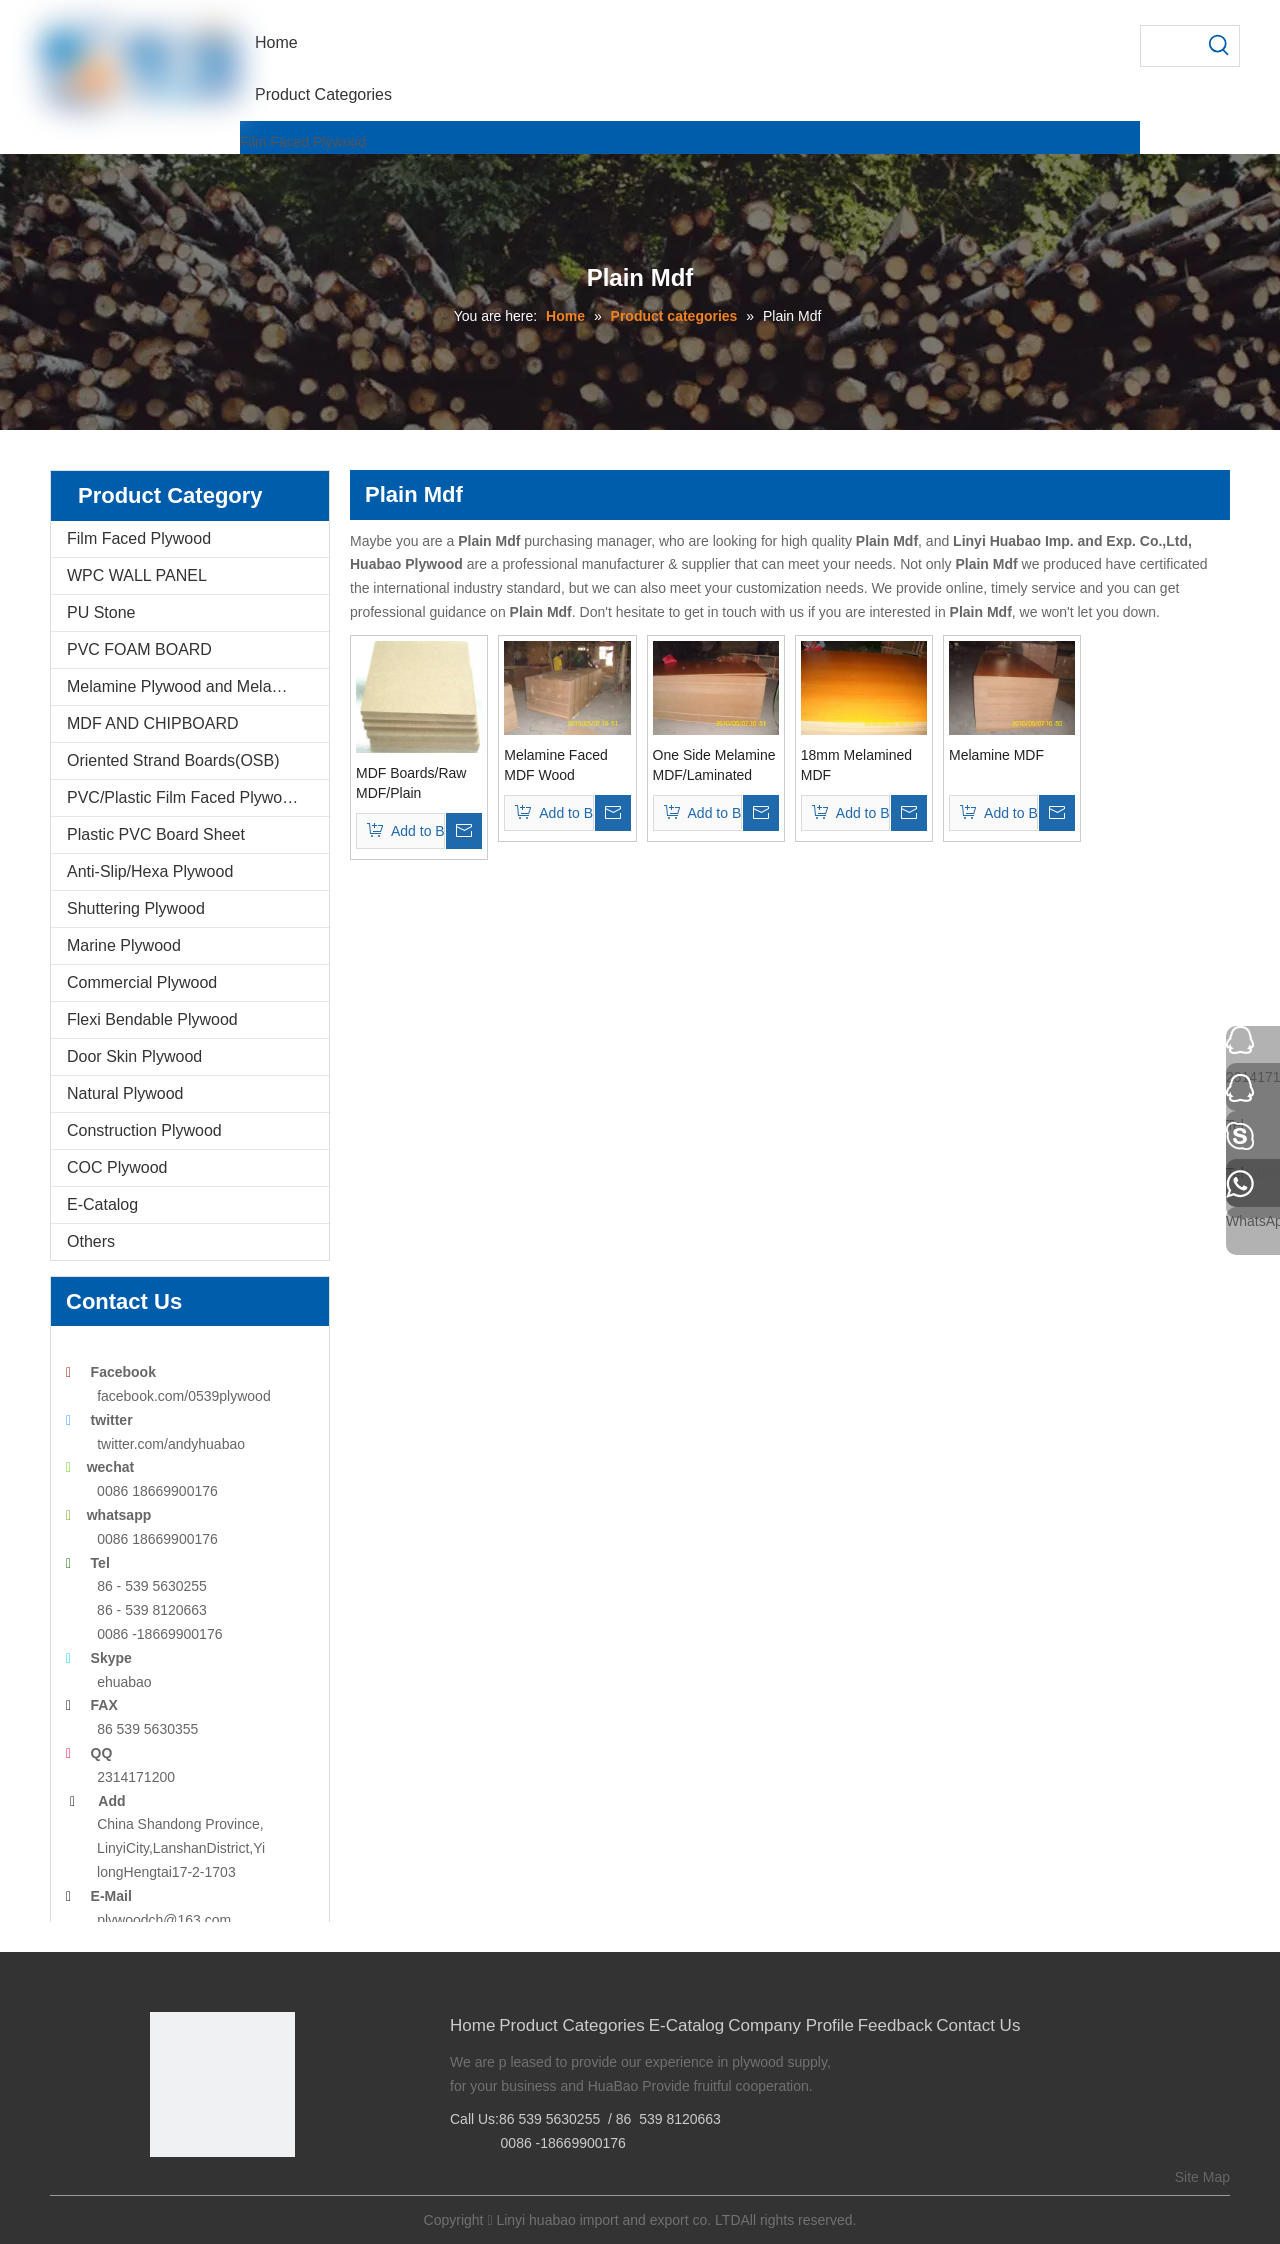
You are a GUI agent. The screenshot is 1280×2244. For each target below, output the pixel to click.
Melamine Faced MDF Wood (556, 765)
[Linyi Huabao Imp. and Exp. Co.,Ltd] (222, 2084)
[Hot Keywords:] (1219, 46)
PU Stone (101, 612)
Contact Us (978, 2025)
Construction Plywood (144, 1130)
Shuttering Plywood (136, 908)
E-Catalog (102, 1204)
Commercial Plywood (142, 982)
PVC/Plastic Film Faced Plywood (183, 797)
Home (472, 2025)
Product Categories (572, 2025)
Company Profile (791, 2025)
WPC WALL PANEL (137, 575)
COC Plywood (117, 1167)
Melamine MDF (996, 755)
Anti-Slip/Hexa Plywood (150, 871)
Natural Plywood (125, 1093)
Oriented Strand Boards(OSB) (173, 760)
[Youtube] (256, 2190)
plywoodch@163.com (164, 1920)
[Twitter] (225, 2190)
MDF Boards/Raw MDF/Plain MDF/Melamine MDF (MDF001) (411, 784)
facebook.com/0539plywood (184, 1396)
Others (91, 1241)
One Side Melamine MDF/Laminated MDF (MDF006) (714, 766)
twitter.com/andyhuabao (171, 1444)
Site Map (1202, 2177)
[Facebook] (163, 2190)
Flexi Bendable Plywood (152, 1019)
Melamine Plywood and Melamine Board (198, 686)
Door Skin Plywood (134, 1056)
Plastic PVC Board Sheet (156, 834)
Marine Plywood (124, 945)
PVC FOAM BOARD (139, 649)
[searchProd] (1170, 46)
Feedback (895, 2025)
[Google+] (194, 2190)
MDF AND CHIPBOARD (153, 723)
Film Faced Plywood (303, 142)
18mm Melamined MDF (856, 765)
